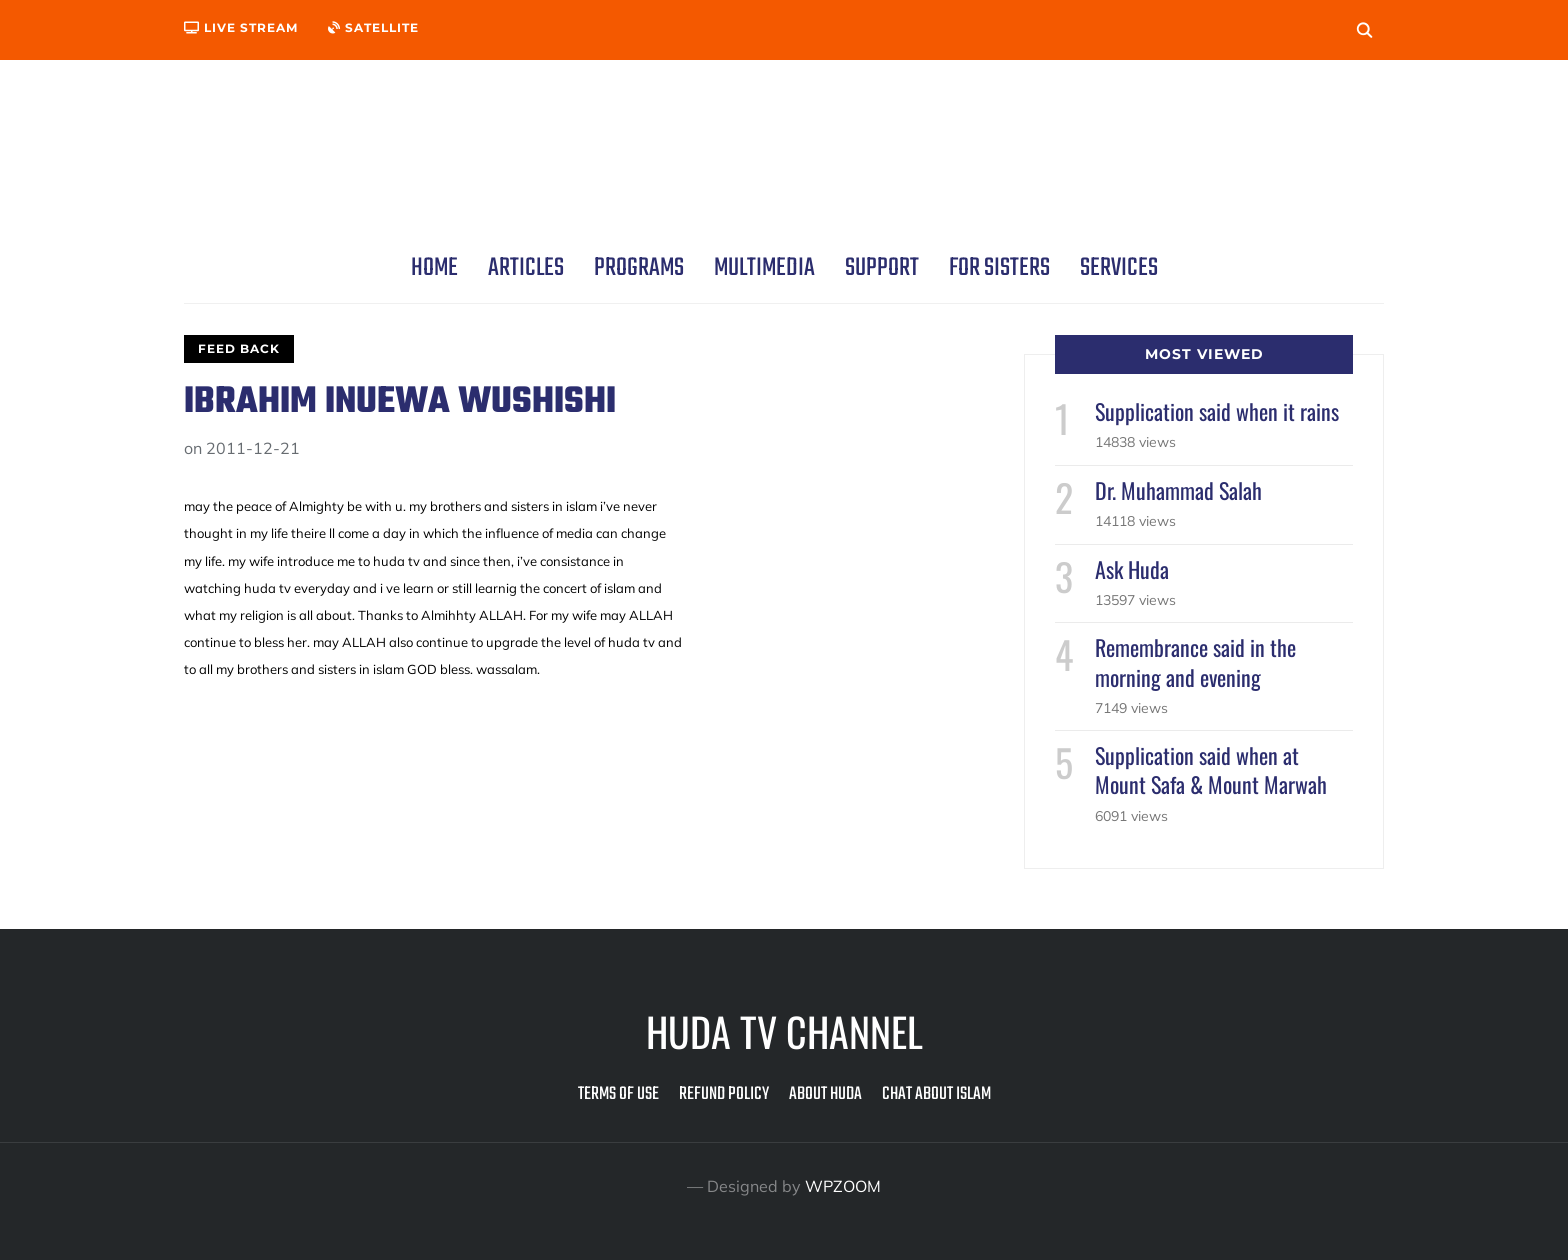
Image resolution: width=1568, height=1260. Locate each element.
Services (1119, 268)
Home (434, 268)
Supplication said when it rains (1217, 411)
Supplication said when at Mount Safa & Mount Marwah (1211, 769)
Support (882, 268)
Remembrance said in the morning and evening (1195, 661)
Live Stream (241, 27)
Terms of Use (618, 1094)
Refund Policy (724, 1094)
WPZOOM (843, 1186)
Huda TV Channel (784, 1031)
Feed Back (239, 348)
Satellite (373, 27)
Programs (639, 268)
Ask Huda (1132, 569)
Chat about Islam (936, 1094)
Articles (526, 268)
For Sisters (999, 268)
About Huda (825, 1094)
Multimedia (764, 268)
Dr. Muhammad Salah (1178, 490)
